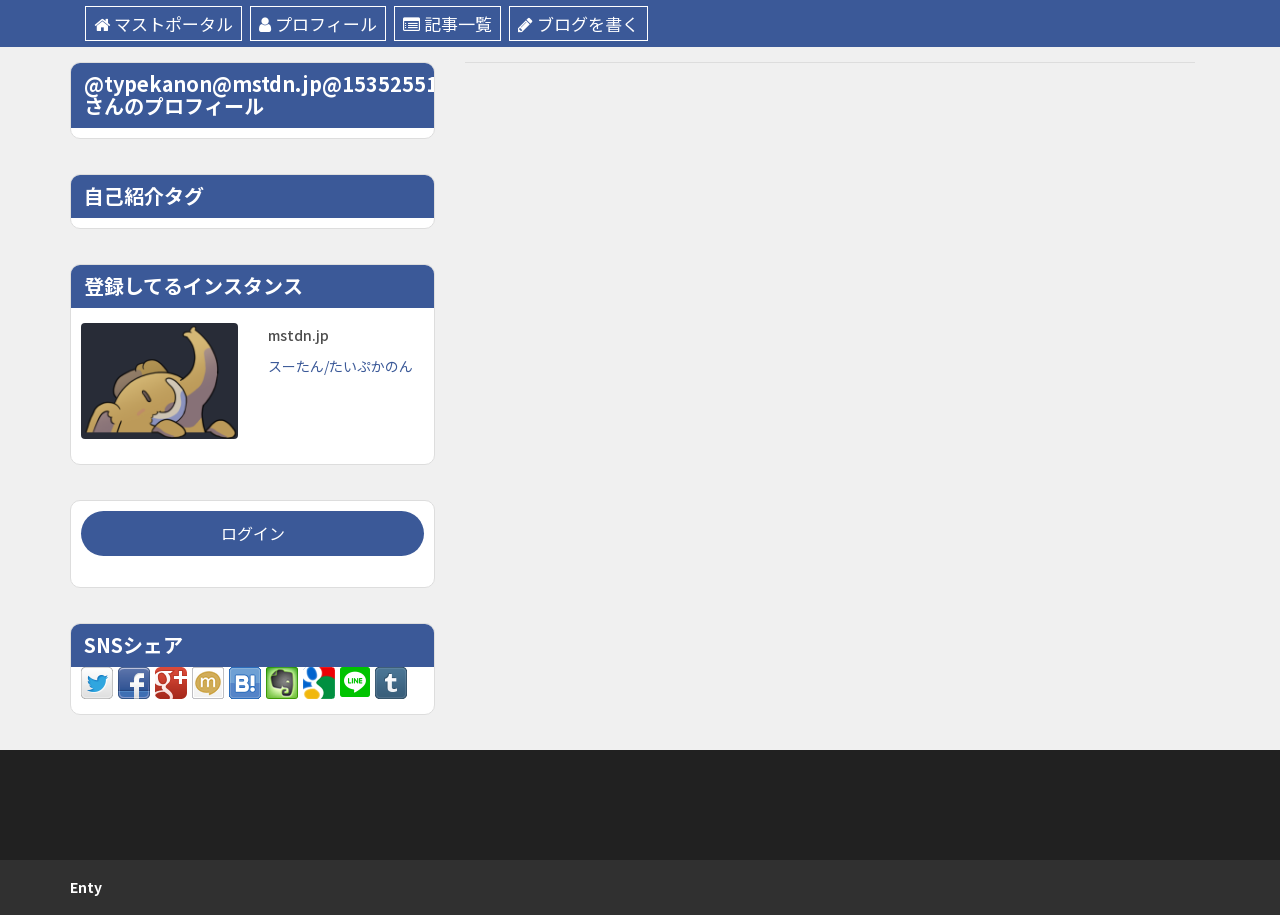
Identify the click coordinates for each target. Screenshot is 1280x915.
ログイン (253, 533)
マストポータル (163, 23)
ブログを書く (578, 23)
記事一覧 (447, 23)
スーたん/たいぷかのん (340, 366)
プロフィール (318, 23)
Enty (86, 887)
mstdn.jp (298, 335)
